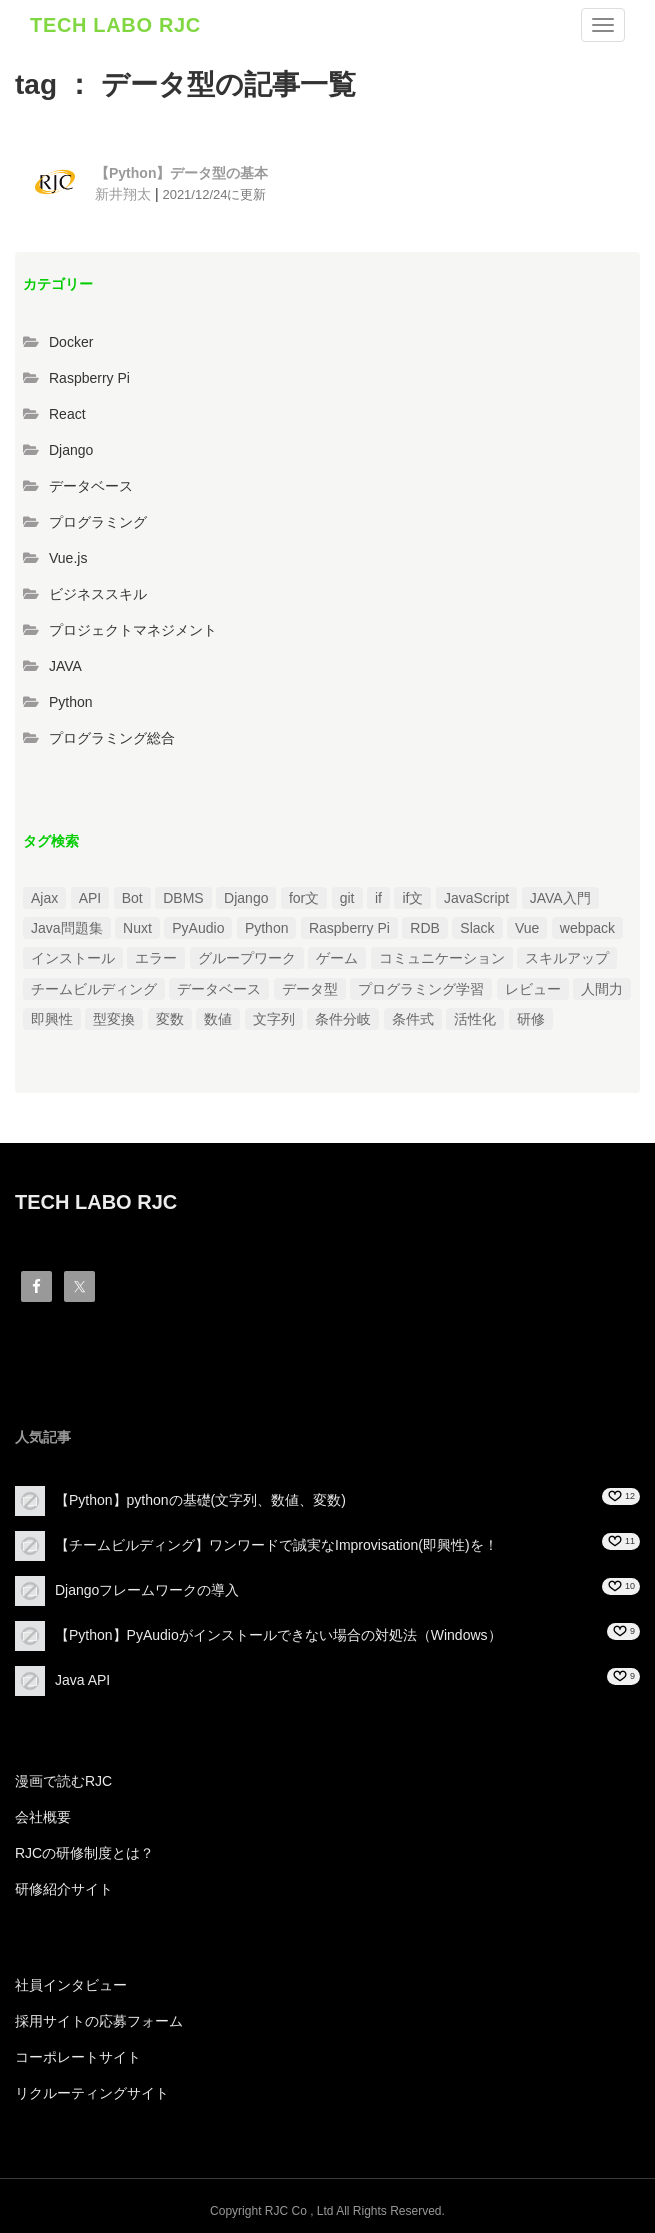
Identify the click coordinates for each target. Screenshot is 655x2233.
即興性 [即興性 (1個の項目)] (52, 1019)
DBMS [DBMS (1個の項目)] (183, 898)
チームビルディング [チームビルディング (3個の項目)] (94, 989)
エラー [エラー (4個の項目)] (156, 958)
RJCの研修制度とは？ (84, 1853)
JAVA (65, 666)
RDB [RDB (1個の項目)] (425, 928)
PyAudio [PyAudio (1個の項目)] (198, 928)
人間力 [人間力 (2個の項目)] (602, 989)
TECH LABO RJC (115, 25)
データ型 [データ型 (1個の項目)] (310, 989)
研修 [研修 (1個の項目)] (531, 1019)
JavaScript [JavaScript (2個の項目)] (476, 898)
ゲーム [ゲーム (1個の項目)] (337, 958)
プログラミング (98, 522)
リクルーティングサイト (92, 2093)
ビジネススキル (98, 594)
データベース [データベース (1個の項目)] (219, 989)
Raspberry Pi (89, 378)
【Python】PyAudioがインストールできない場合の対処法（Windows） (278, 1635)
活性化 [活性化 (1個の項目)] (475, 1019)
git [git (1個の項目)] (347, 898)
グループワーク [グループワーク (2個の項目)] (247, 958)
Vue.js (68, 558)
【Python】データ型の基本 (181, 173)
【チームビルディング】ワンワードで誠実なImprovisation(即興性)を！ (276, 1545)
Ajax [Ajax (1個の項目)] (44, 898)
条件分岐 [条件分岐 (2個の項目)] (343, 1019)
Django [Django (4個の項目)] (246, 898)
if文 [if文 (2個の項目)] (412, 898)
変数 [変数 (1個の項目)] (170, 1019)
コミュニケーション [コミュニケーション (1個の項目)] (442, 958)
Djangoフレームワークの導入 (147, 1590)
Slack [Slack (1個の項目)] (477, 928)
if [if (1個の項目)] (378, 898)
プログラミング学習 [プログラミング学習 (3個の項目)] (421, 989)
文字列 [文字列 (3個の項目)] (274, 1019)
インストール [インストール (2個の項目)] (73, 958)
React (67, 414)
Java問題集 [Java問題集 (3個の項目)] (67, 928)
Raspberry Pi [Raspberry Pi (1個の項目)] (349, 928)
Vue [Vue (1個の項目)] (527, 928)
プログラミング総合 (112, 738)
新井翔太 (123, 194)
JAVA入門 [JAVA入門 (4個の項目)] (560, 898)
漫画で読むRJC (63, 1781)
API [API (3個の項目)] (90, 898)
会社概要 (43, 1817)
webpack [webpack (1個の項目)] (587, 928)
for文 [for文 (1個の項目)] (304, 898)
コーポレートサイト (78, 2057)
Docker (71, 342)
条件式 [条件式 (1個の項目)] (413, 1019)
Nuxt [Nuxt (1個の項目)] (137, 928)
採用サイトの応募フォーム (99, 2021)
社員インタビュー (71, 1985)
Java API (82, 1680)
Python (71, 702)
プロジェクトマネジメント (133, 630)
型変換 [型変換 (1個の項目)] (114, 1019)
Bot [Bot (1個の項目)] (132, 898)
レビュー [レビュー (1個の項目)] (533, 989)
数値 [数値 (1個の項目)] (218, 1019)
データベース (91, 486)
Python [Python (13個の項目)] (267, 928)
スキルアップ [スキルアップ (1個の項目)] (567, 958)
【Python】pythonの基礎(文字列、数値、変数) (200, 1500)
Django (71, 450)
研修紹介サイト (64, 1889)
